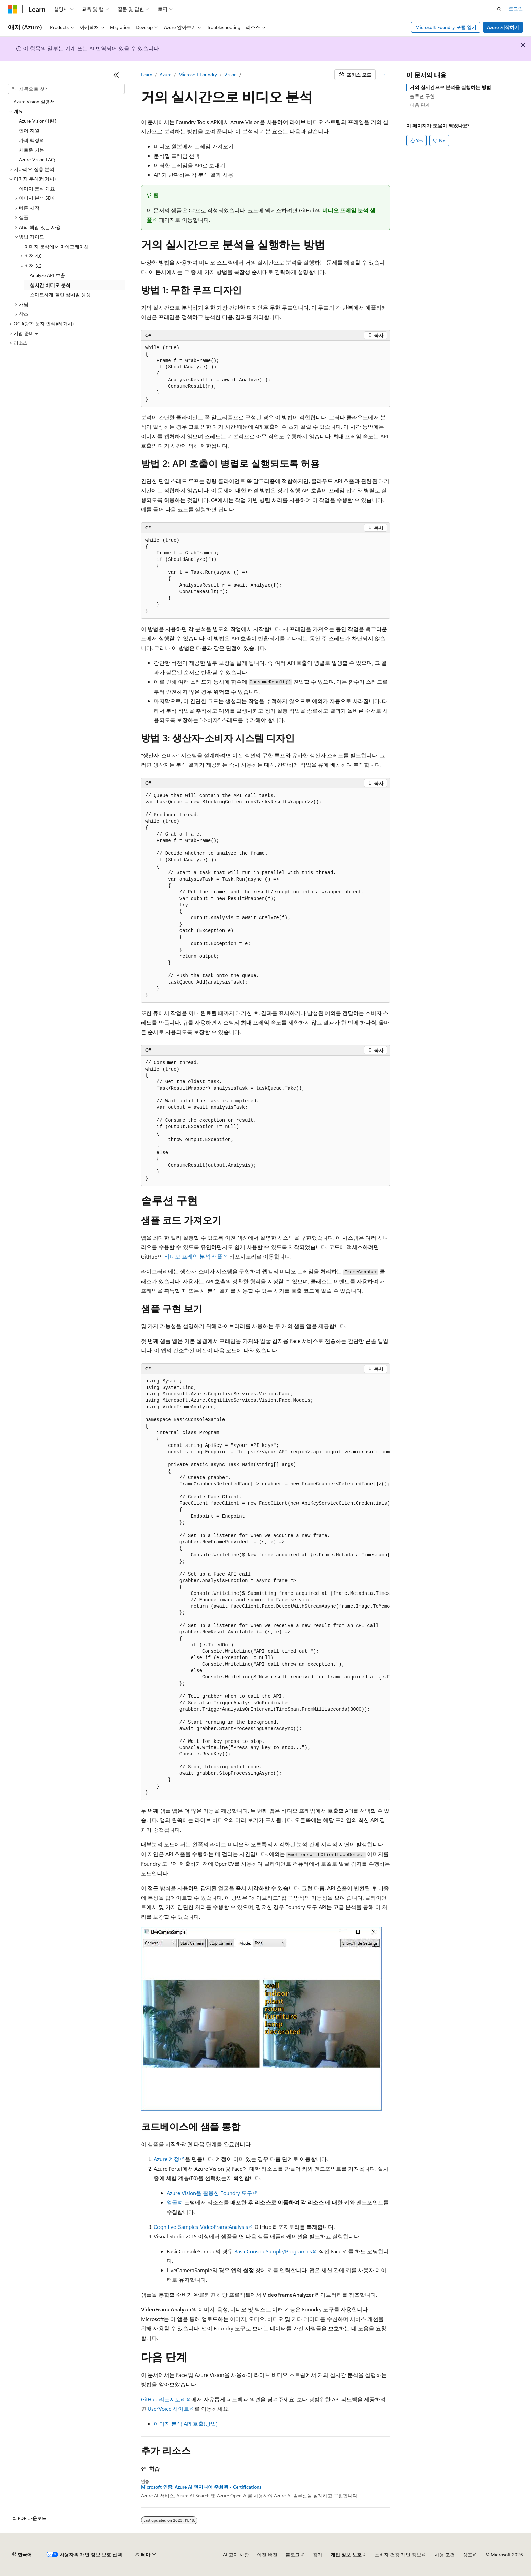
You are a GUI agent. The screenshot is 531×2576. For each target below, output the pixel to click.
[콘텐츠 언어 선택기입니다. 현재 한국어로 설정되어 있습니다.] (22, 2554)
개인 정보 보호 (346, 2554)
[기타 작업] (384, 74)
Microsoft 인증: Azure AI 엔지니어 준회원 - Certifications (201, 2487)
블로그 (292, 2554)
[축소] (116, 75)
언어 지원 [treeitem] (29, 130)
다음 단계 (420, 105)
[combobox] (66, 89)
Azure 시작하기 (503, 27)
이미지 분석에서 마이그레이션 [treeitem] (56, 246)
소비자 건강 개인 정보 (398, 2554)
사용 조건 (444, 2554)
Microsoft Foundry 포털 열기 (445, 27)
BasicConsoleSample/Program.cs (273, 2251)
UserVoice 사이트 (168, 2408)
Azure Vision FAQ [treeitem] (37, 159)
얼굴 (172, 2202)
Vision (230, 74)
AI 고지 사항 (236, 2554)
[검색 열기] (499, 9)
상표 (467, 2554)
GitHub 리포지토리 (163, 2399)
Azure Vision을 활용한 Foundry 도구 (209, 2192)
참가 (317, 2554)
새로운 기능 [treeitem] (31, 150)
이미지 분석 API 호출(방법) (186, 2423)
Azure (165, 74)
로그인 (516, 8)
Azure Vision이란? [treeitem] (37, 121)
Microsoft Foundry (197, 74)
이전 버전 (267, 2554)
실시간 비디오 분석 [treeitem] (50, 285)
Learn (146, 74)
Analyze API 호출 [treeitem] (47, 275)
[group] (265, 1587)
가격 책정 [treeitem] (29, 140)
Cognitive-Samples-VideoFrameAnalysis (201, 2226)
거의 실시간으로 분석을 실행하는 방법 (450, 87)
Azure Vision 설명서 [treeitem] (34, 101)
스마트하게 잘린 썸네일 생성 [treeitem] (60, 294)
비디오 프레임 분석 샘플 (193, 1256)
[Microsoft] (12, 9)
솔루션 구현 (422, 96)
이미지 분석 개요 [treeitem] (37, 188)
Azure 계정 (166, 2158)
